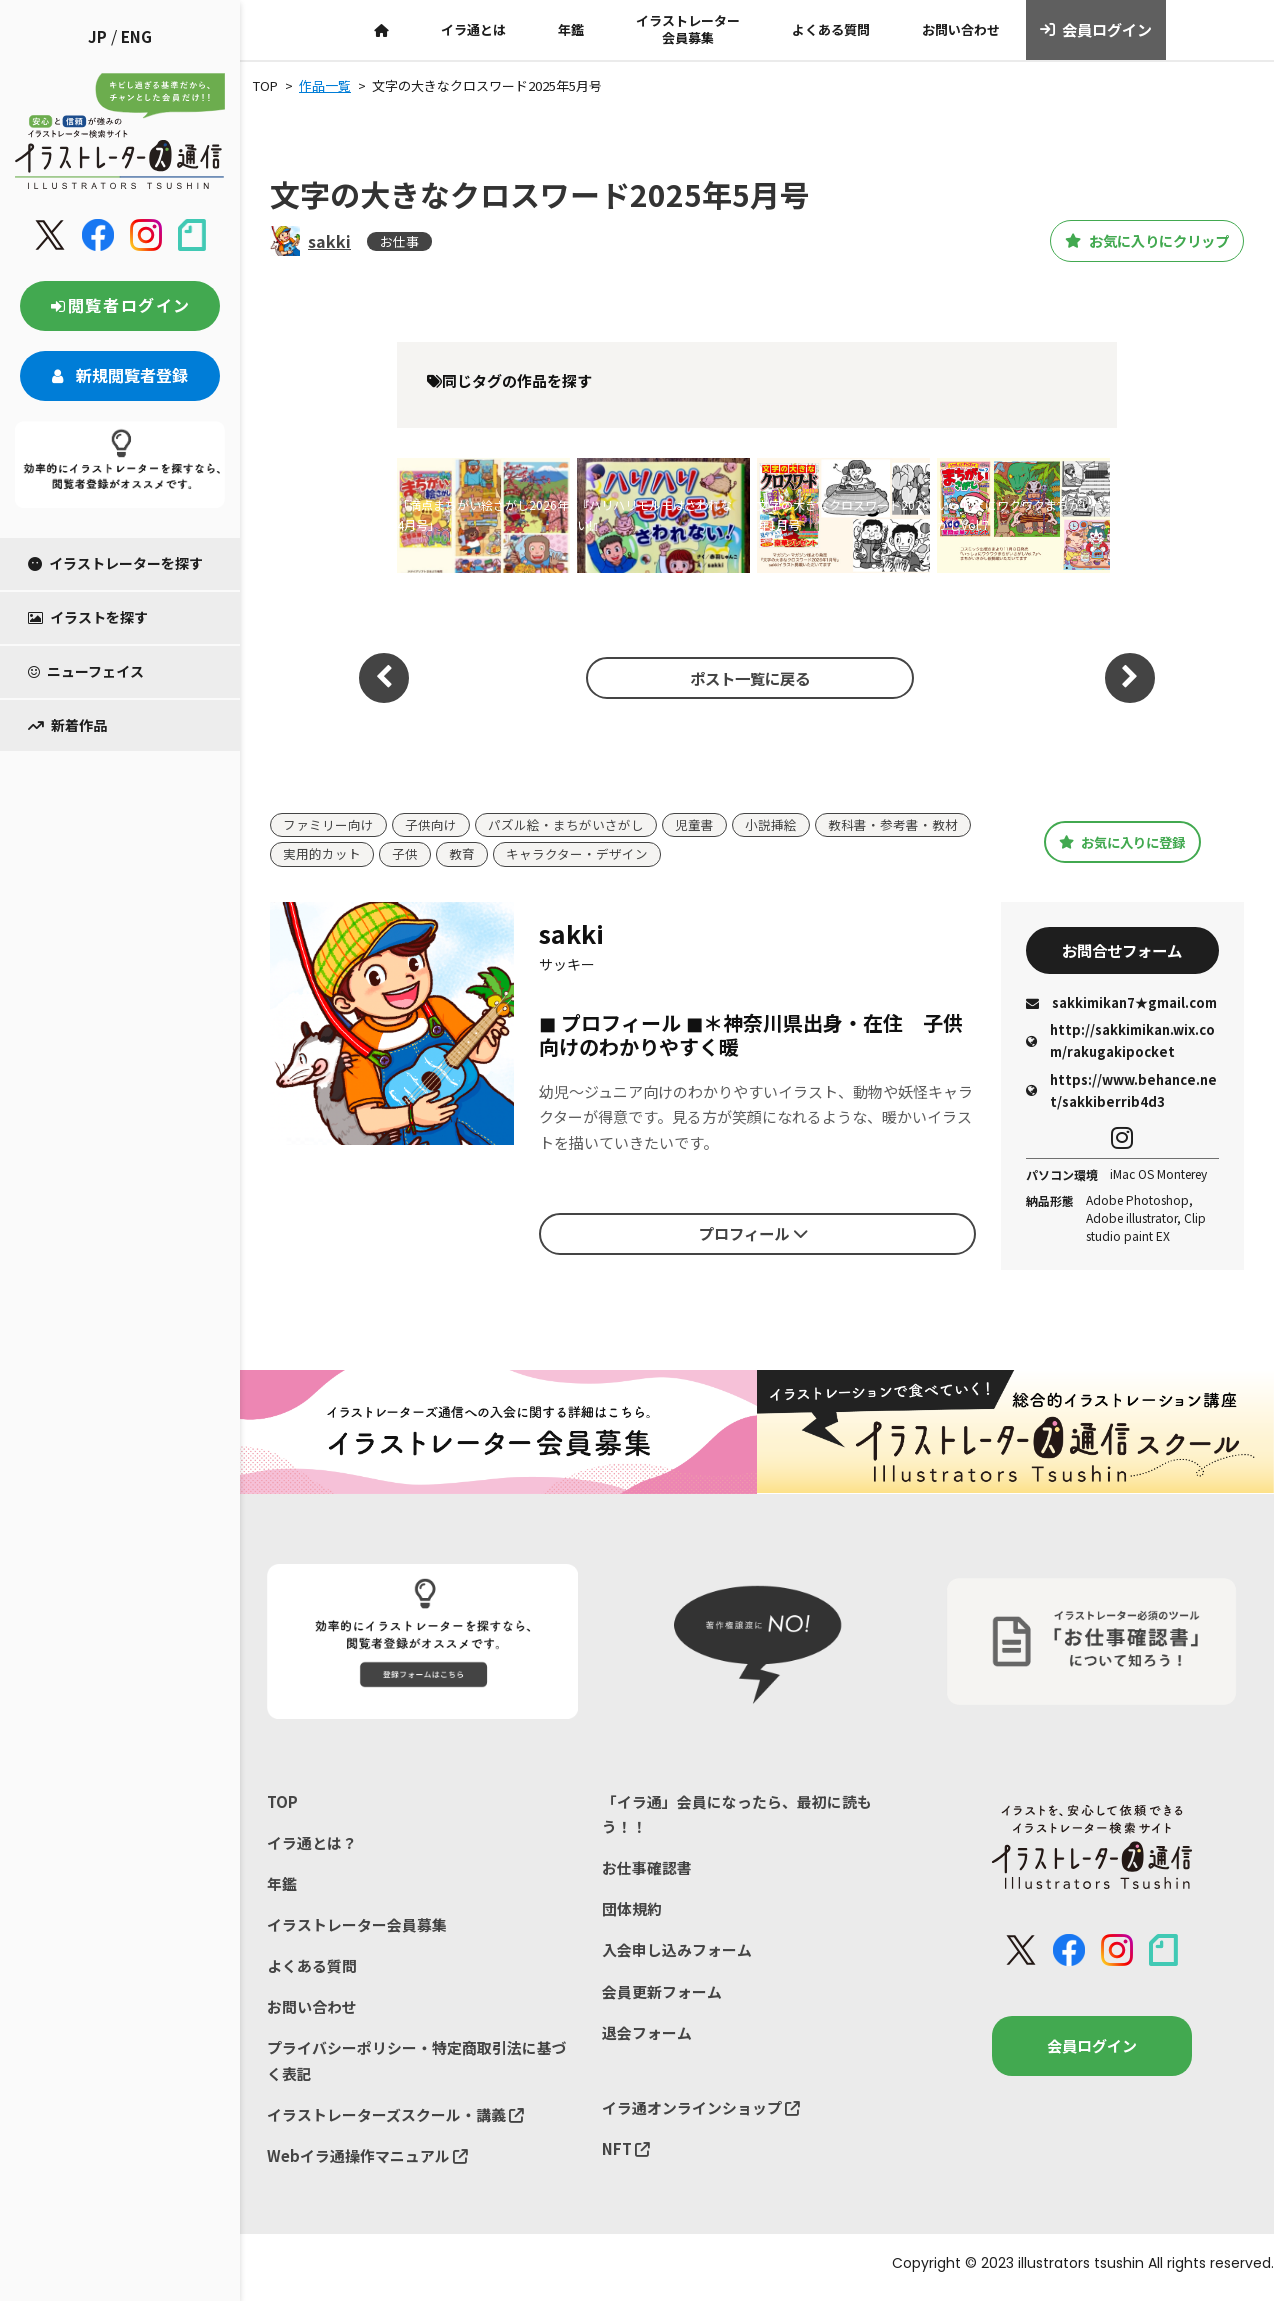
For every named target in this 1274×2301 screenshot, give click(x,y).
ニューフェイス (86, 671)
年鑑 (571, 29)
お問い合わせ (961, 29)
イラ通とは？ (312, 1846)
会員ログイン (1096, 30)
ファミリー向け (328, 825)
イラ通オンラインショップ (701, 2113)
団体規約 (632, 1913)
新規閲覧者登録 (120, 375)
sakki (329, 241)
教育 (462, 855)
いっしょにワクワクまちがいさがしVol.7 (1021, 514)
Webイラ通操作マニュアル (367, 2162)
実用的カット (322, 855)
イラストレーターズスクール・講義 (395, 2120)
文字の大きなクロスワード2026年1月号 (843, 514)
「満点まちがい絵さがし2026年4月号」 (483, 514)
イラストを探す (88, 617)
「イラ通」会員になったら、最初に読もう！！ (737, 1817)
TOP (282, 1804)
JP (97, 36)
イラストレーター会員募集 (688, 29)
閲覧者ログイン (120, 305)
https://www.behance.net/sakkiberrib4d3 (1121, 1093)
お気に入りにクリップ (1133, 241)
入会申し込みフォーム (677, 1954)
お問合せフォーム (1122, 952)
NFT (626, 2154)
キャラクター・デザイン (577, 855)
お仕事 (399, 241)
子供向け (431, 825)
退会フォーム (647, 2037)
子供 (405, 855)
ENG (136, 36)
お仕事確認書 (647, 1871)
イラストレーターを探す (115, 563)
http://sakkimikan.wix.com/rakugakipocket (1120, 1043)
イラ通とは (473, 29)
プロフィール (753, 1235)
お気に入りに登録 (1122, 842)
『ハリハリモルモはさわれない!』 (654, 514)
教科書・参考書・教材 (893, 825)
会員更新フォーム (662, 1996)
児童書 (694, 825)
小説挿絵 (771, 825)
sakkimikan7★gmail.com (1121, 1005)
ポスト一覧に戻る (747, 677)
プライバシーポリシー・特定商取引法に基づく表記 (417, 2066)
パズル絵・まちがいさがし (566, 825)
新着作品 (67, 725)
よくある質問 (831, 29)
